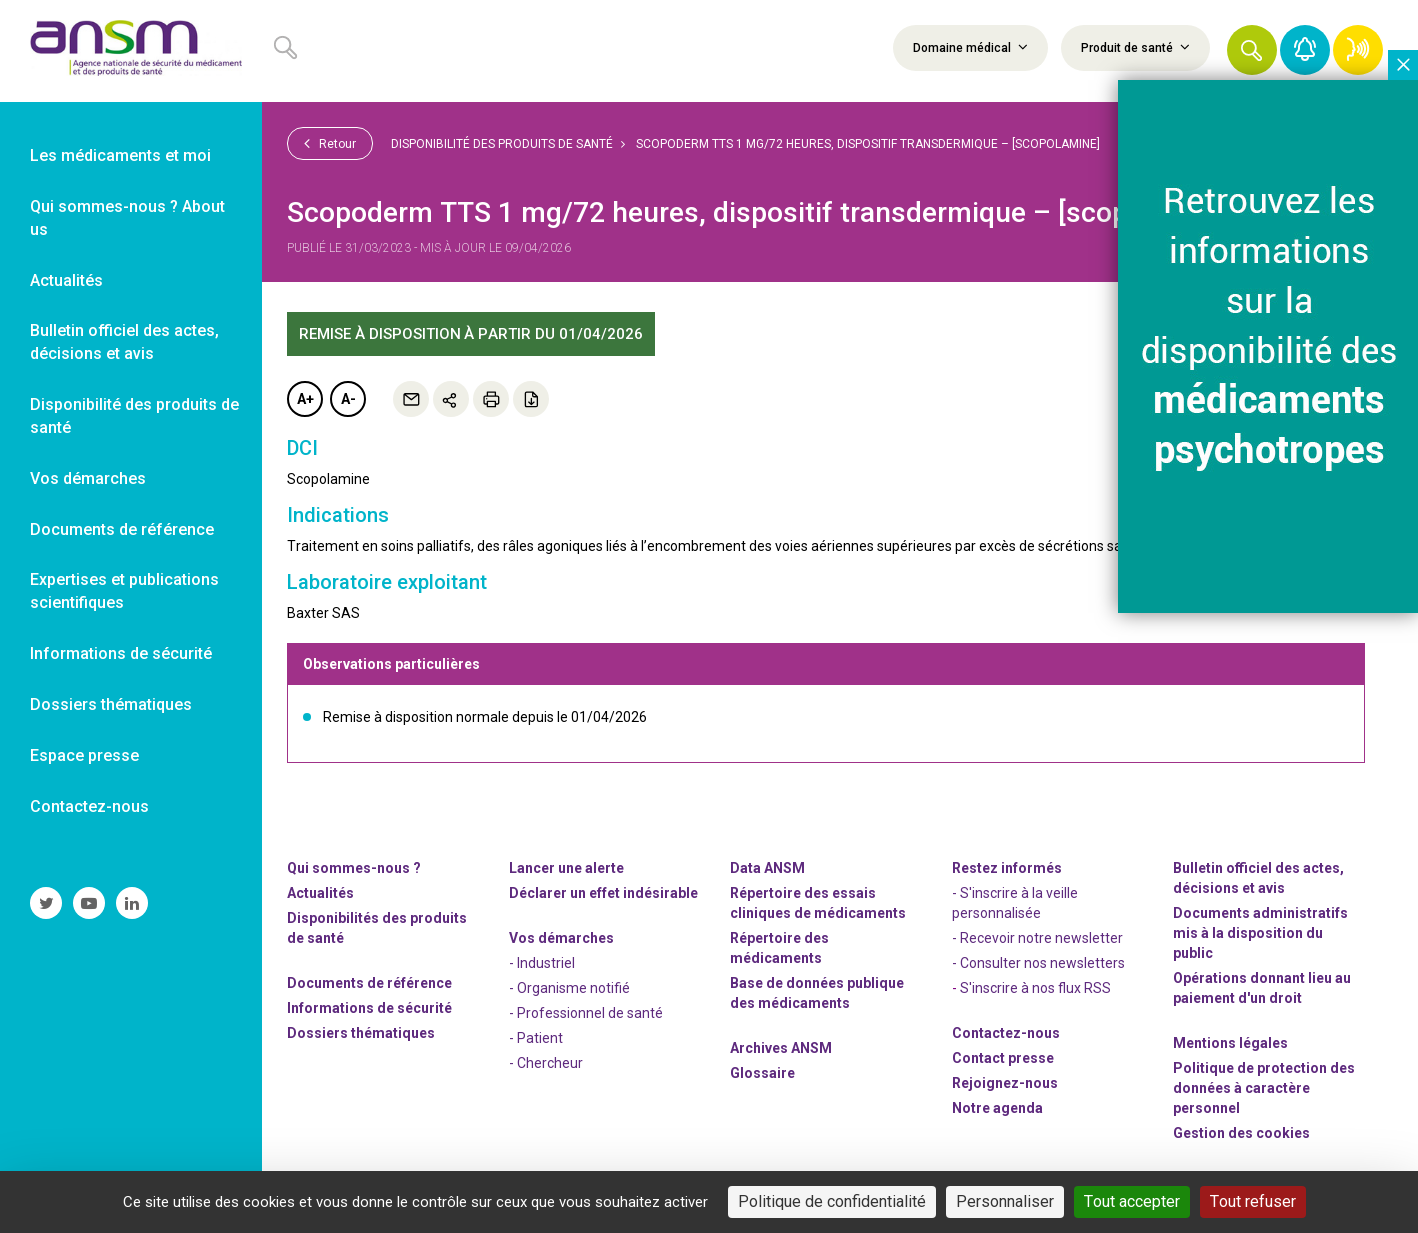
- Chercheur (546, 1063)
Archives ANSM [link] (781, 1048)
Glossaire (762, 1073)
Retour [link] (330, 143)
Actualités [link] (66, 280)
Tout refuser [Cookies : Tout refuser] (1253, 1201)
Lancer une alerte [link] (566, 868)
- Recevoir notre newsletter (1037, 938)
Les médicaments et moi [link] (120, 155)
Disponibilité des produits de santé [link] (134, 416)
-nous (1005, 1083)
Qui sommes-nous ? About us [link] (127, 218)
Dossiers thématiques (361, 1033)
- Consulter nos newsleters (1038, 963)
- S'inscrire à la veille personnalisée (1015, 903)
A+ (305, 399)
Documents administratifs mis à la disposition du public (1260, 933)
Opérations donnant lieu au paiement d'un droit (1262, 988)
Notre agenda (997, 1108)
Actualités (320, 893)
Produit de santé (1135, 47)
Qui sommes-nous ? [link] (354, 868)
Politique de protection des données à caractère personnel (1264, 1088)
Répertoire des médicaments (779, 948)
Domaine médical (970, 47)
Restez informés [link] (1007, 868)
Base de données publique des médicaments (817, 993)
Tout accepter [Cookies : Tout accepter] (1132, 1201)
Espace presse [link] (84, 755)
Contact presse (1003, 1058)
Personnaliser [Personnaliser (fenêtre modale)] (1005, 1201)
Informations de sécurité (369, 1008)
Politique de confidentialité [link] (832, 1201)
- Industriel (542, 963)
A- (348, 399)
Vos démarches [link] (88, 478)
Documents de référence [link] (122, 529)
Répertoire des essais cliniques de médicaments (818, 903)
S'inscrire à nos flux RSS (1035, 988)
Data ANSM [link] (767, 868)
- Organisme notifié (569, 988)
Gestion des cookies (1241, 1133)
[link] (131, 51)
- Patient (536, 1038)
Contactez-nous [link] (89, 806)
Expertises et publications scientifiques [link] (124, 591)
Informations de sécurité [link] (121, 653)
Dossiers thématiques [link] (111, 704)
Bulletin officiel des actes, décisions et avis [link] (124, 342)
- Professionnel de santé (586, 1013)
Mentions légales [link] (1230, 1043)
